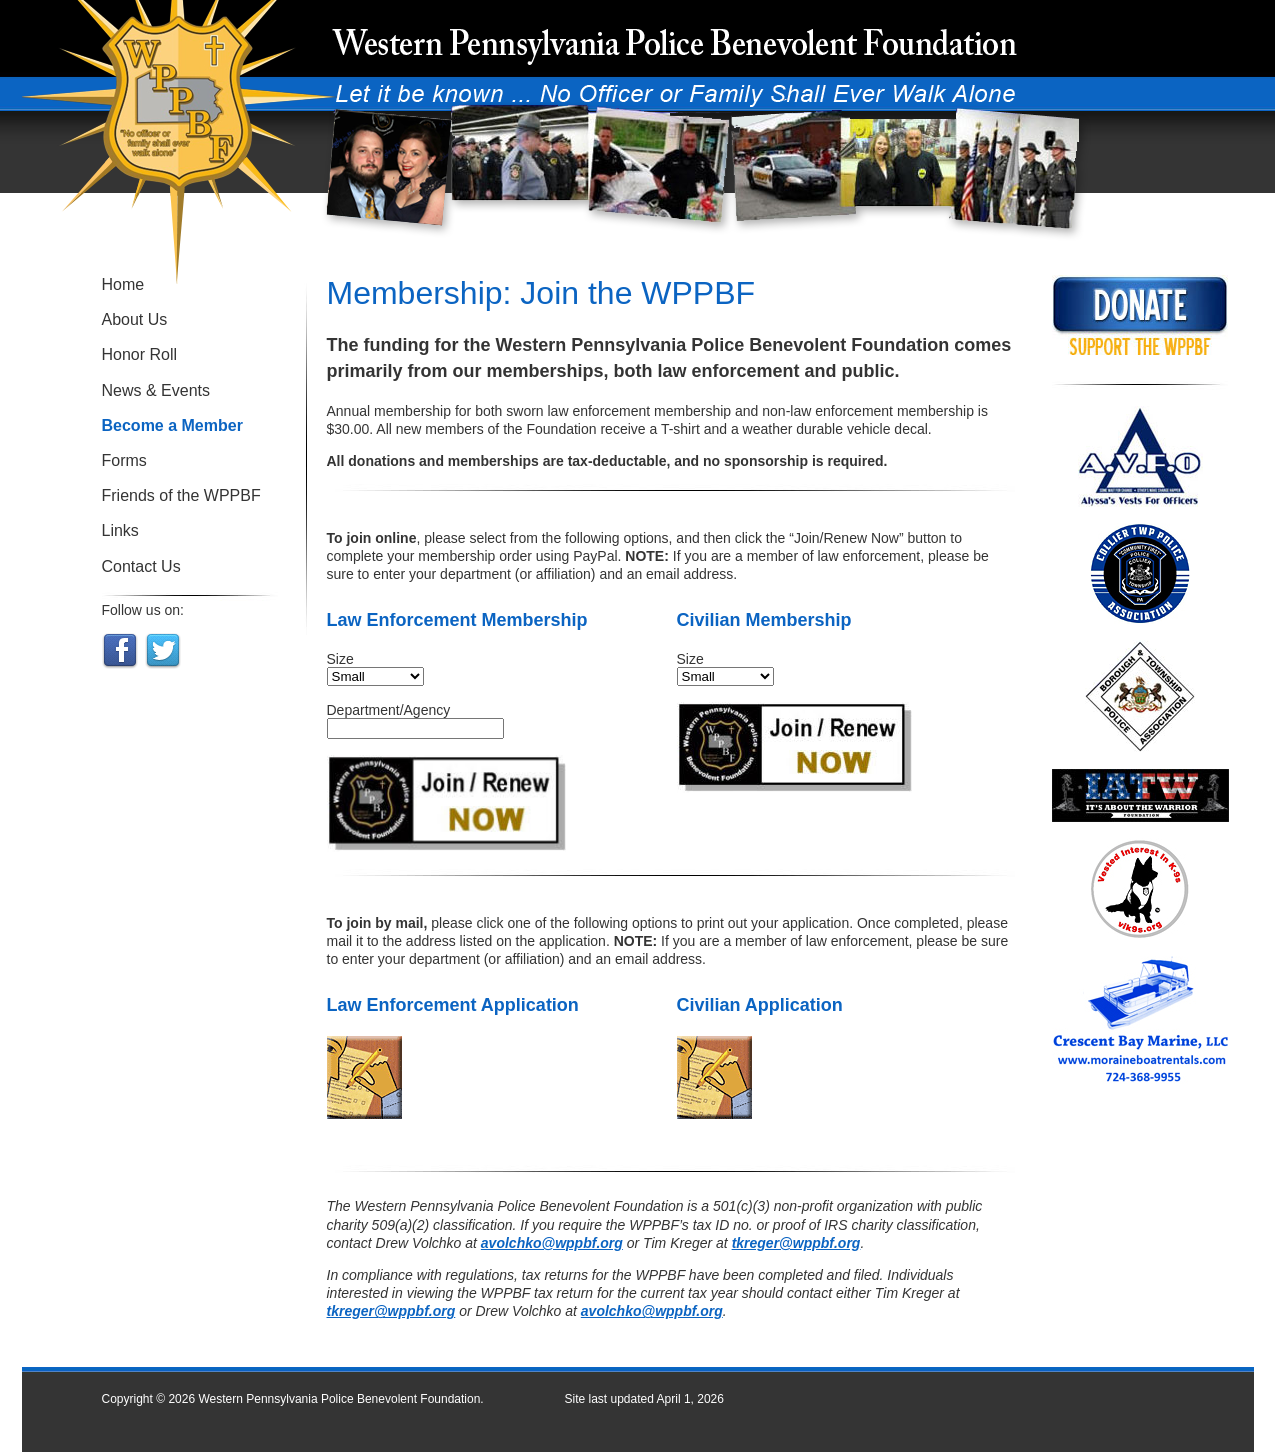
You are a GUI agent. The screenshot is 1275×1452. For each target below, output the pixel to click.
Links (120, 530)
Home (123, 284)
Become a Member (172, 425)
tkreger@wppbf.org (796, 1243)
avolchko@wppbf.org (552, 1243)
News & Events (156, 390)
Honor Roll (140, 354)
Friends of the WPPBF (181, 495)
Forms (124, 460)
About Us (135, 319)
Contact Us (141, 566)
